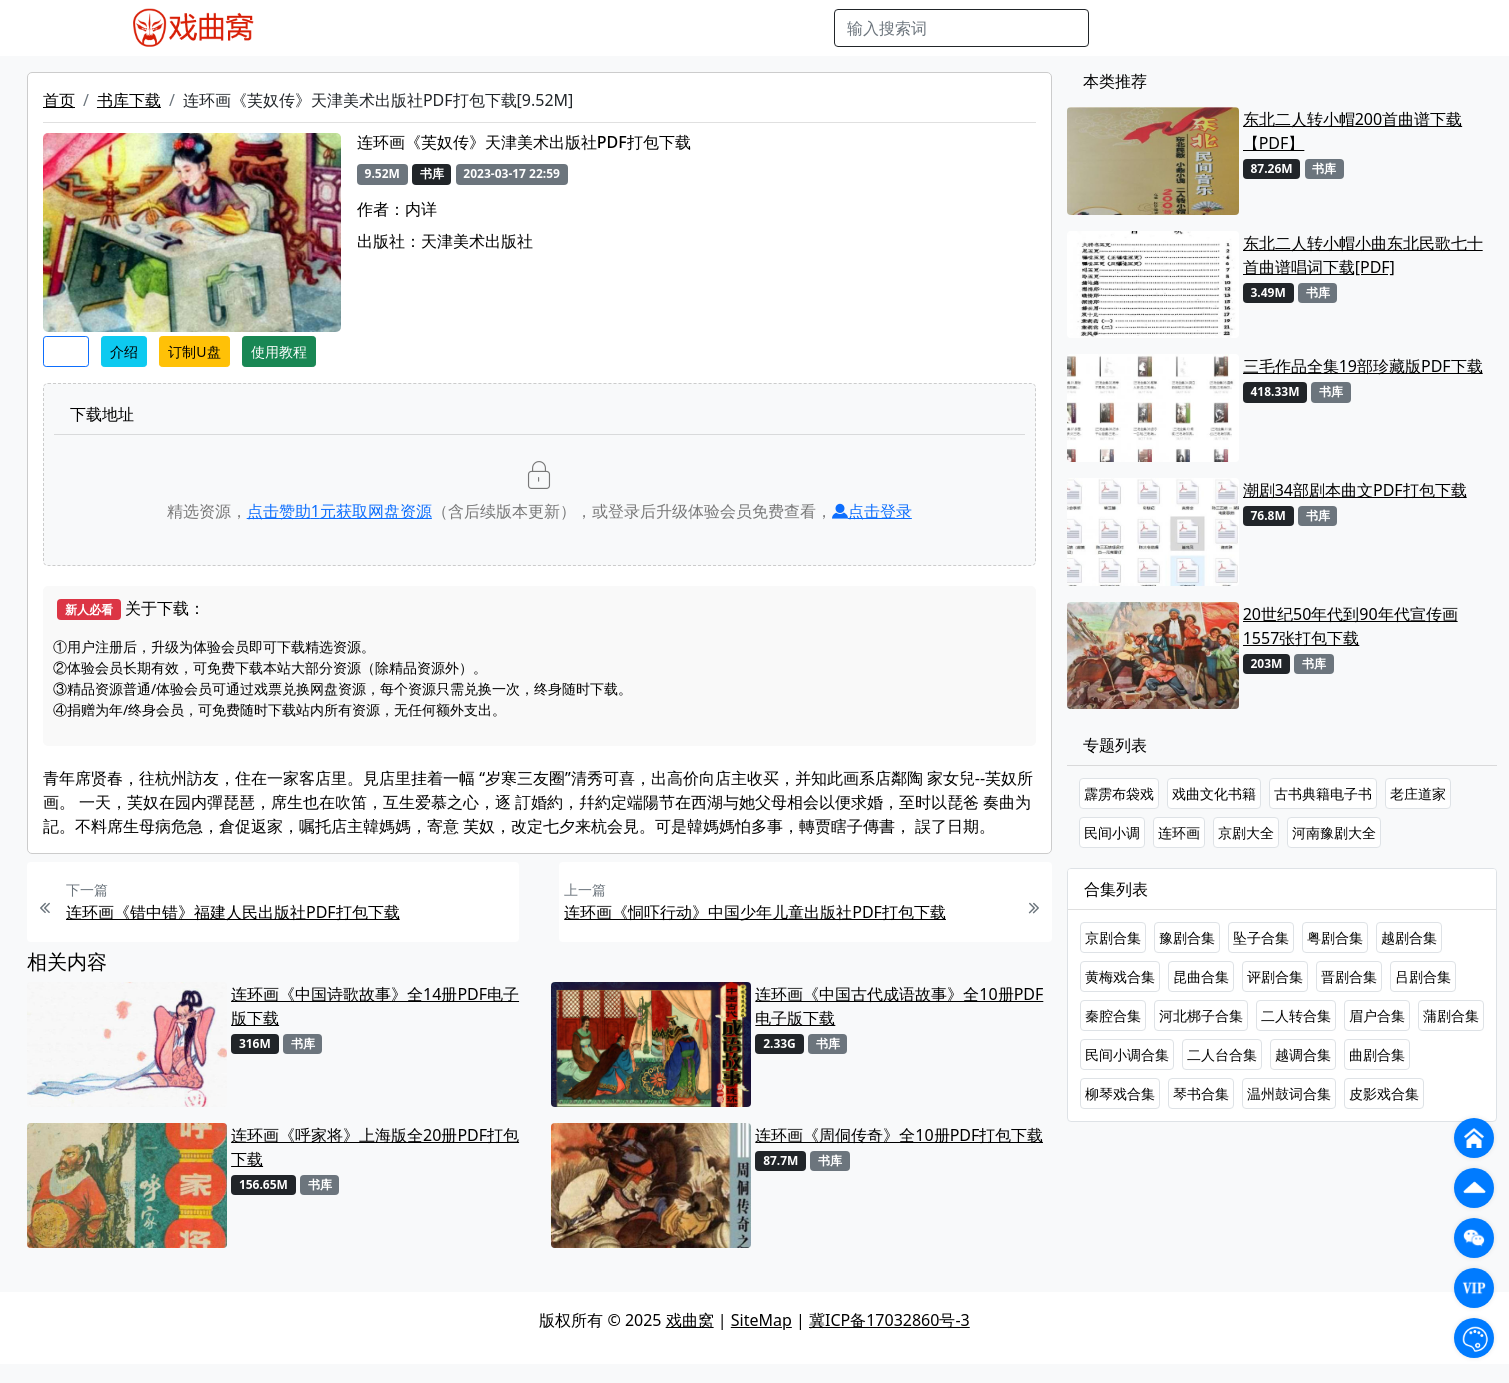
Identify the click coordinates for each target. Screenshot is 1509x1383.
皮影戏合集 (1384, 1093)
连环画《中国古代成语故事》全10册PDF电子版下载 (899, 1006)
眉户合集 (1377, 1015)
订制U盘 (194, 351)
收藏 (66, 351)
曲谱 (808, 28)
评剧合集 (1275, 976)
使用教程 (279, 351)
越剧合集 (1409, 937)
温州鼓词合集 (1289, 1093)
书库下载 (129, 100)
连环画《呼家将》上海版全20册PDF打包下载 (375, 1147)
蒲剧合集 (1451, 1015)
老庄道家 (1418, 793)
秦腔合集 (1113, 1015)
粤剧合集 (1335, 937)
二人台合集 (1222, 1054)
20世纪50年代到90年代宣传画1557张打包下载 (1350, 626)
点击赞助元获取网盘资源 (339, 511)
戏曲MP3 (409, 28)
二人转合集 (1296, 1015)
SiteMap (761, 1320)
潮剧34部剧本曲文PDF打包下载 (1355, 490)
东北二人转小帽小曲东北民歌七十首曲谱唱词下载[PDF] (1363, 255)
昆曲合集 (1201, 976)
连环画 (1179, 832)
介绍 (124, 351)
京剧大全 (1246, 832)
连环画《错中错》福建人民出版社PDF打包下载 (233, 912)
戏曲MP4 (331, 28)
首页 (59, 100)
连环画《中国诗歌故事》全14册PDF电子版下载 (375, 1006)
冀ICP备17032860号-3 (889, 1320)
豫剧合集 (1187, 937)
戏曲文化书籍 (1214, 793)
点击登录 (872, 511)
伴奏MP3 (625, 28)
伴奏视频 (703, 28)
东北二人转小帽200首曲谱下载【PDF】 (1352, 131)
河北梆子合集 (1201, 1015)
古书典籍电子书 (1323, 793)
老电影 (479, 28)
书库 (764, 28)
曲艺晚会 (548, 28)
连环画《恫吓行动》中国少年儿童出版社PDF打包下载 (755, 912)
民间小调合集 (1127, 1054)
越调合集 (1303, 1054)
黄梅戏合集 (1120, 976)
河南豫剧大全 (1334, 832)
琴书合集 (1201, 1093)
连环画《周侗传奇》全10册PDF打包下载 (899, 1135)
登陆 (1391, 28)
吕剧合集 (1423, 976)
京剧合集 (1113, 937)
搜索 (1121, 28)
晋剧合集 (1349, 976)
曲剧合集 (1377, 1054)
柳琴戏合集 (1120, 1093)
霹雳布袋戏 (1119, 793)
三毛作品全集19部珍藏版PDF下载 (1363, 366)
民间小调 (1112, 832)
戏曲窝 (690, 1320)
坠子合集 (1261, 937)
